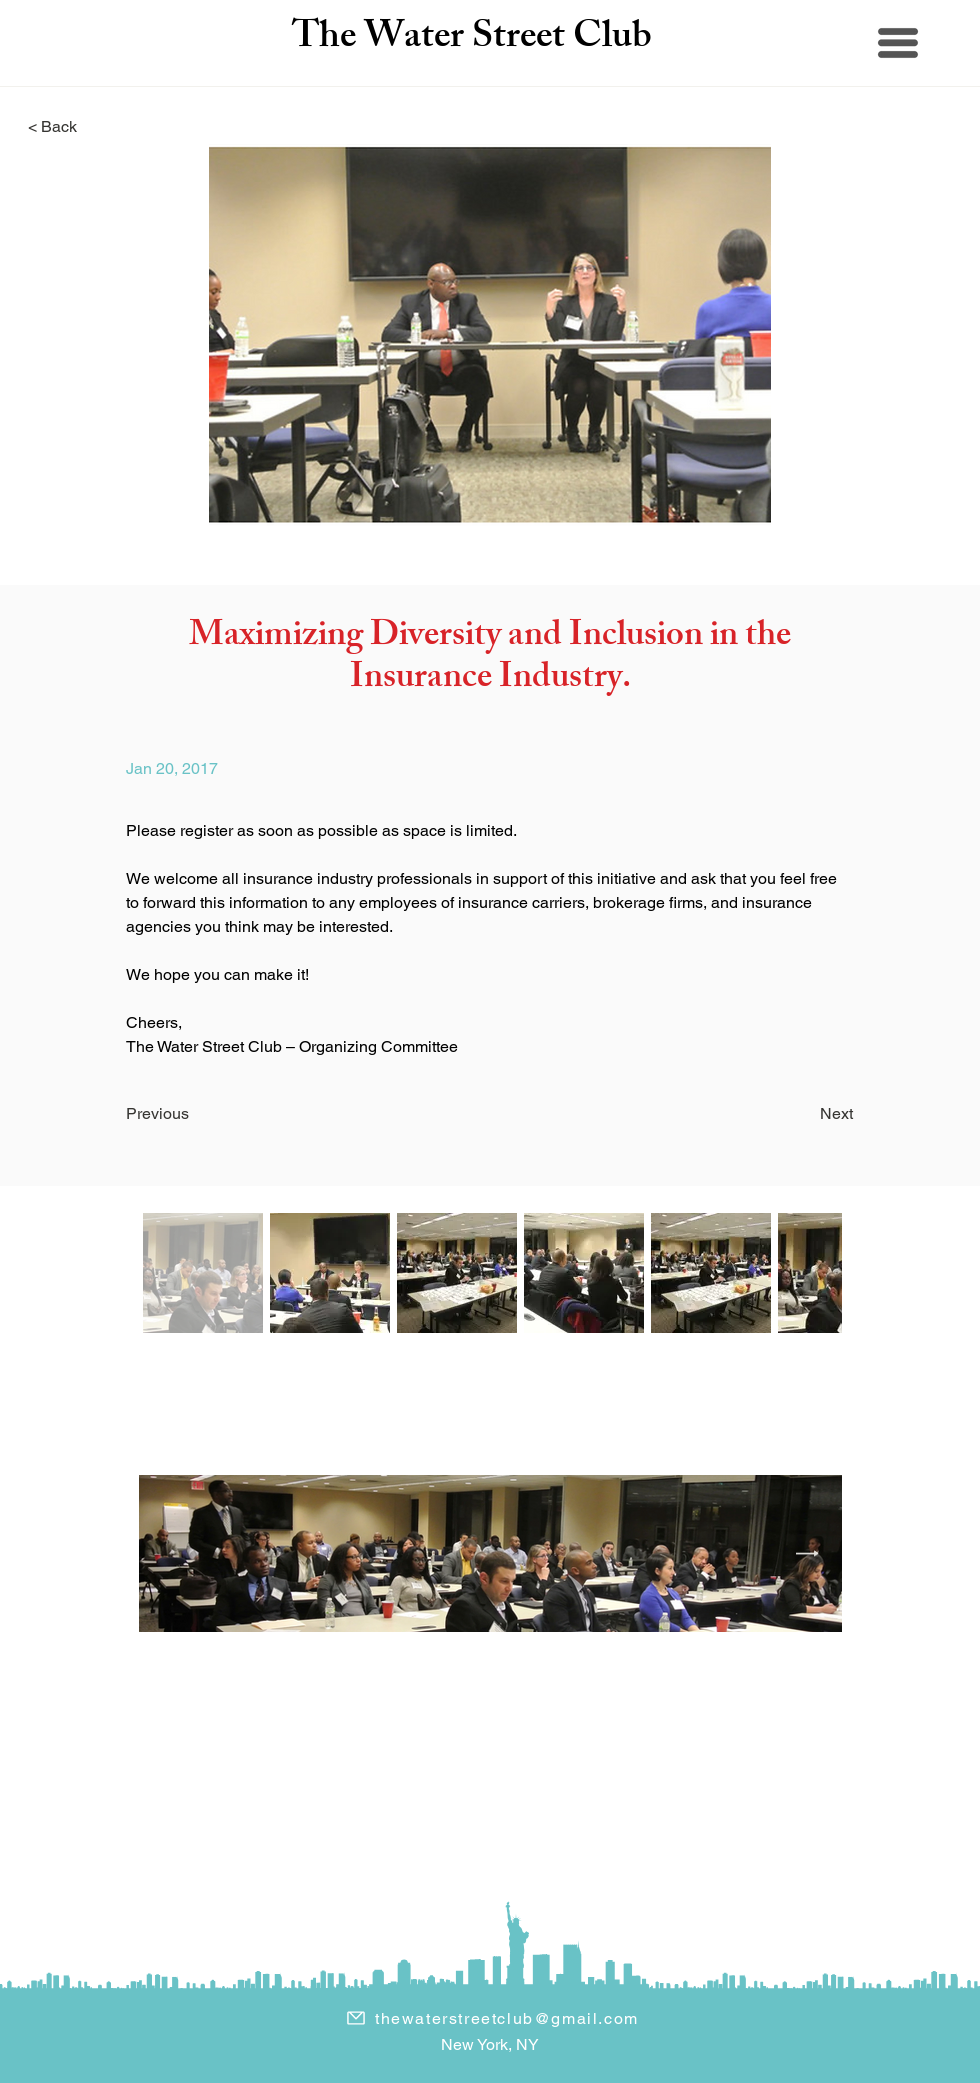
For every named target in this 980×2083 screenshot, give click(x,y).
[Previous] (204, 1115)
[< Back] (94, 127)
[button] (898, 43)
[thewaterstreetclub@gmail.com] (492, 2018)
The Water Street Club (472, 40)
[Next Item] (807, 1554)
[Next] (792, 1115)
